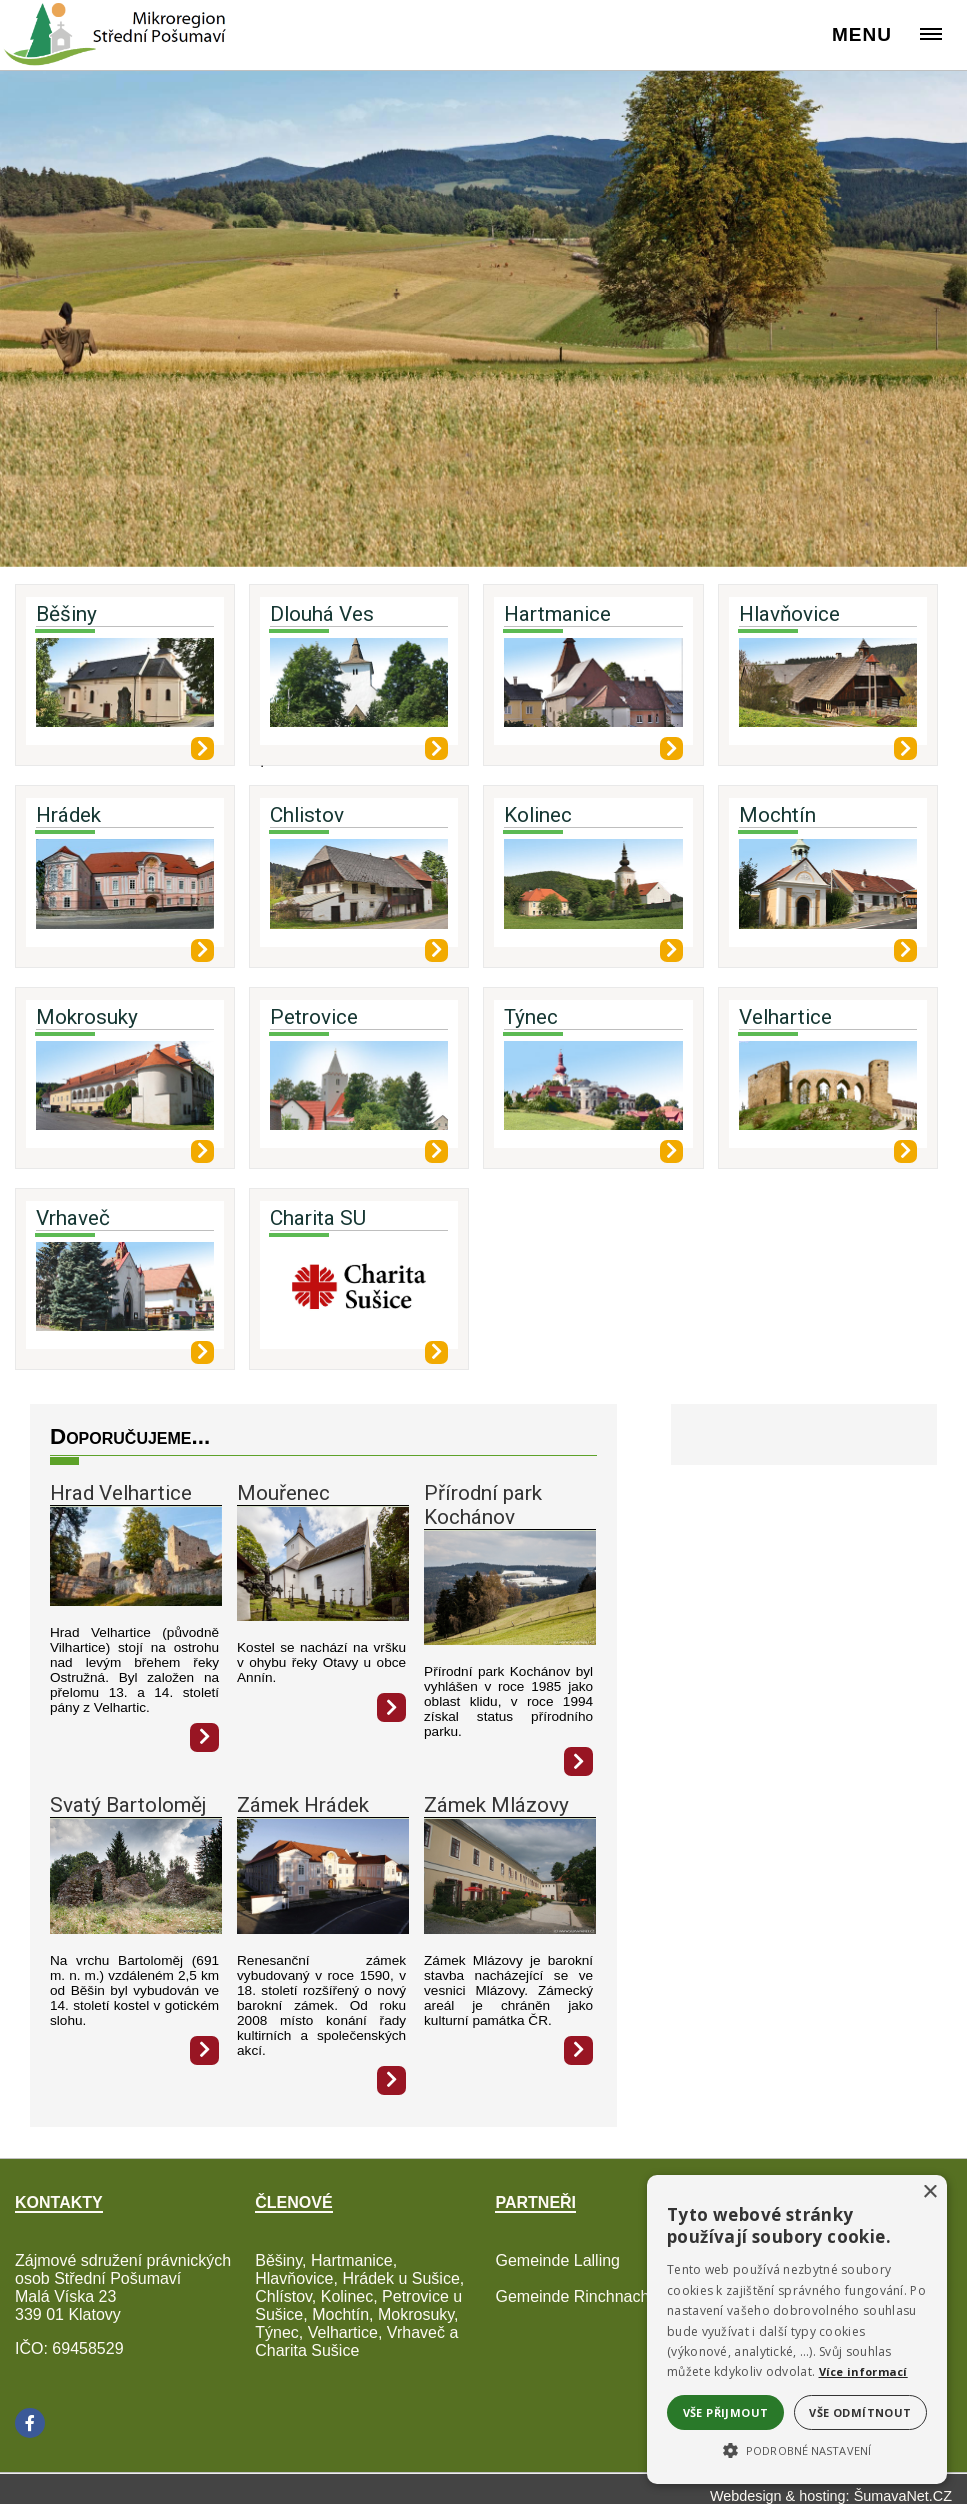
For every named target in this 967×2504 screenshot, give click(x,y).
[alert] (797, 2329)
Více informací (863, 2371)
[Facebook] (30, 2423)
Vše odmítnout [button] (860, 2412)
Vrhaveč (73, 1218)
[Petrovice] (359, 1093)
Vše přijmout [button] (726, 2412)
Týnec (531, 1017)
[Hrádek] (125, 891)
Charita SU (318, 1218)
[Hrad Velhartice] (136, 1600)
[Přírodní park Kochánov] (510, 1639)
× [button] (929, 2192)
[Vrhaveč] (125, 1294)
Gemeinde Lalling (557, 2260)
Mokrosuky (87, 1017)
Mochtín (777, 815)
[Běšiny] (125, 690)
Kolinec (538, 815)
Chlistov (307, 815)
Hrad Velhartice (121, 1493)
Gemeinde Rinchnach (572, 2296)
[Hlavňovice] (828, 690)
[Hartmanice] (593, 690)
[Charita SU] (359, 1294)
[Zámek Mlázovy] (510, 1928)
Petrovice (314, 1017)
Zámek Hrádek (303, 1805)
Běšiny (66, 614)
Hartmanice (557, 614)
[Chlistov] (359, 891)
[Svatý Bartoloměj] (136, 1928)
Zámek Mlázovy (496, 1805)
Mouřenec (283, 1493)
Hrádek (68, 815)
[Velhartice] (828, 1093)
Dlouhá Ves (322, 614)
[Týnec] (593, 1093)
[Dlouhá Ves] (359, 690)
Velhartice (785, 1017)
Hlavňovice (789, 614)
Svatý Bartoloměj (128, 1805)
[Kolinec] (593, 891)
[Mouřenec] (323, 1615)
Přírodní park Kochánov (483, 1505)
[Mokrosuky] (125, 1093)
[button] (797, 2449)
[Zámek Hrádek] (323, 1928)
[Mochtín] (828, 891)
